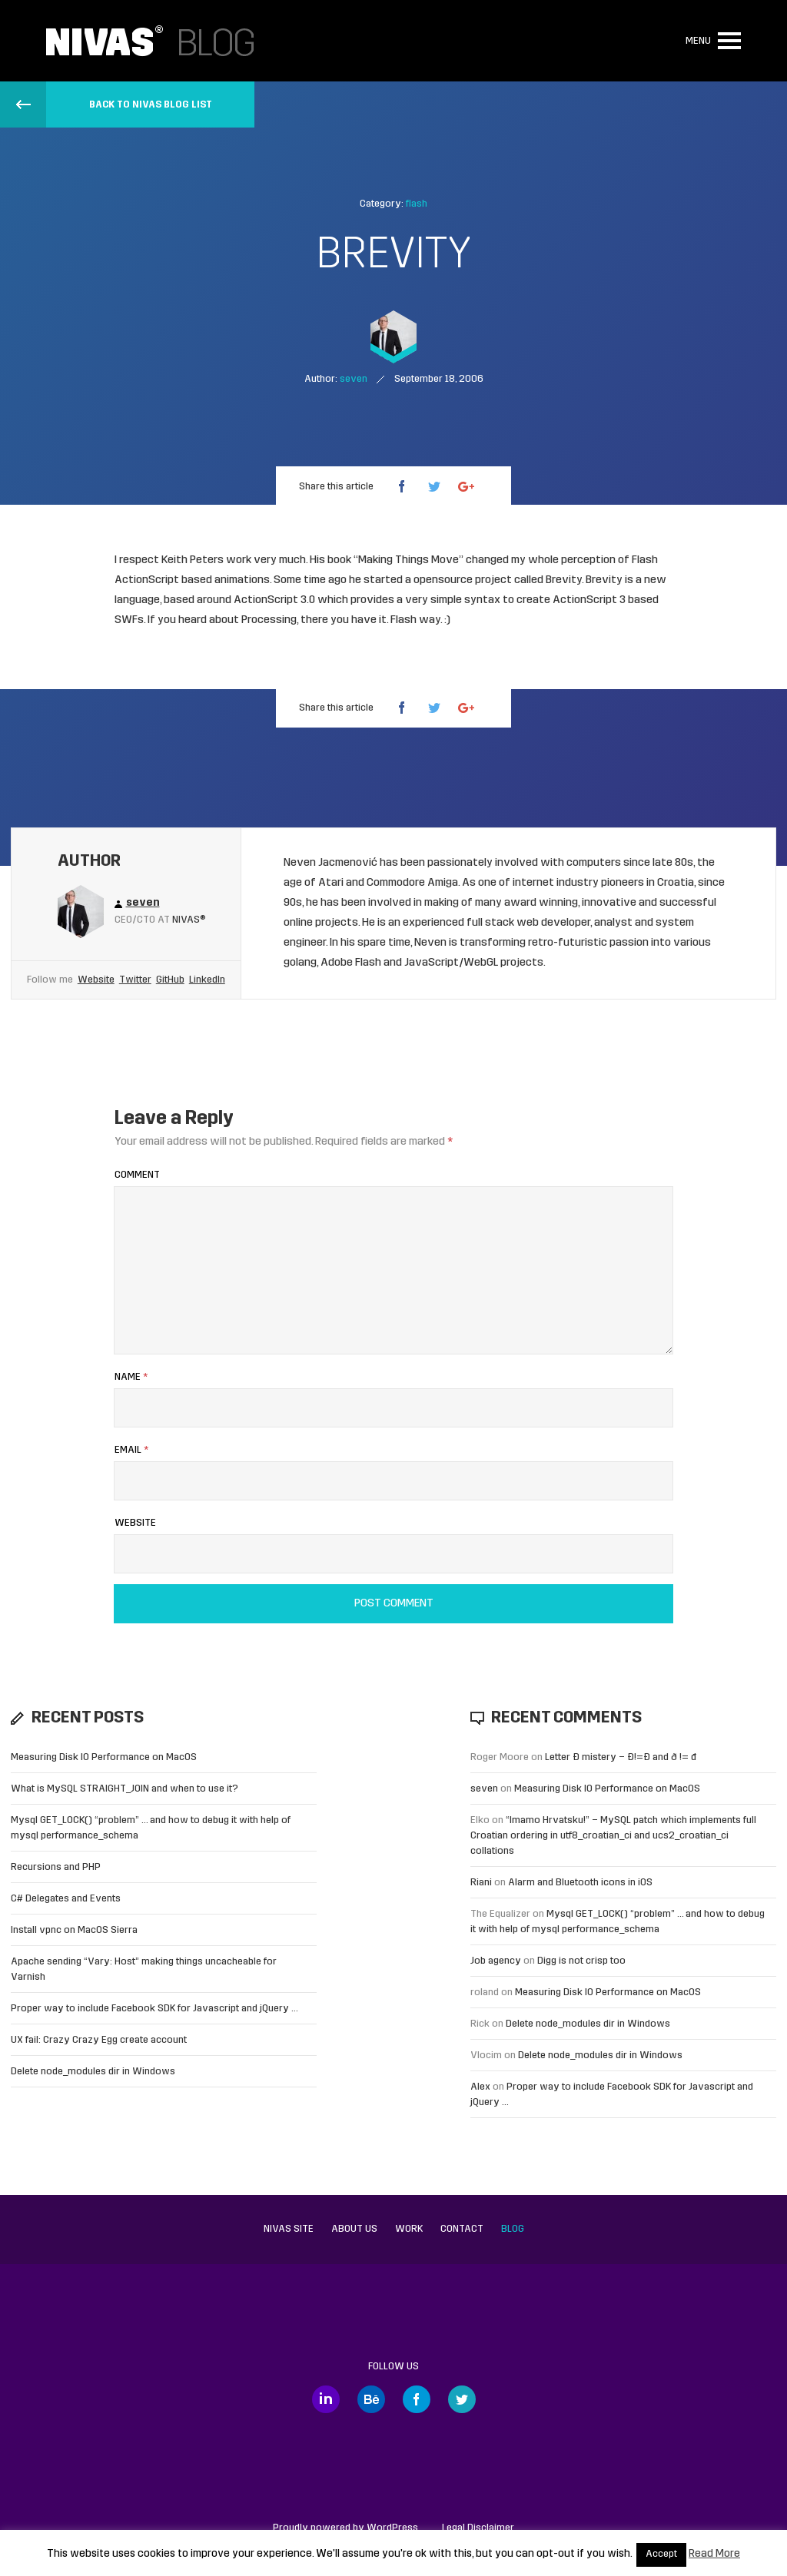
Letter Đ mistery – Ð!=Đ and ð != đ (620, 1757)
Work (409, 2229)
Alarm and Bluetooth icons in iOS (580, 1883)
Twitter (135, 980)
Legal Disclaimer (478, 2528)
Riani (481, 1883)
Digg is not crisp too (581, 1961)
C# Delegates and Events (66, 1899)
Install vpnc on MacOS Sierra (74, 1930)
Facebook (416, 2399)
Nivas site (289, 2229)
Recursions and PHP (56, 1867)
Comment (137, 1175)
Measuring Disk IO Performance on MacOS (104, 1757)
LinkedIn (207, 980)
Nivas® (189, 920)
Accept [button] (661, 2554)
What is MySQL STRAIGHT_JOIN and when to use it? (124, 1789)
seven (484, 1789)
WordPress (392, 2528)
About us (354, 2229)
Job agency (495, 1961)
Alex (480, 2087)
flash (416, 204)
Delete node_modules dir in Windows (93, 2072)
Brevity (564, 580)
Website (96, 980)
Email (131, 1450)
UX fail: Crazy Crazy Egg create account (99, 2040)
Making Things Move (408, 560)
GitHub (170, 980)
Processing (269, 620)
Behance (371, 2399)
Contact (461, 2229)
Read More (714, 2554)
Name (131, 1377)
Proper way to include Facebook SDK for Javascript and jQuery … (154, 2009)
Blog (512, 2229)
